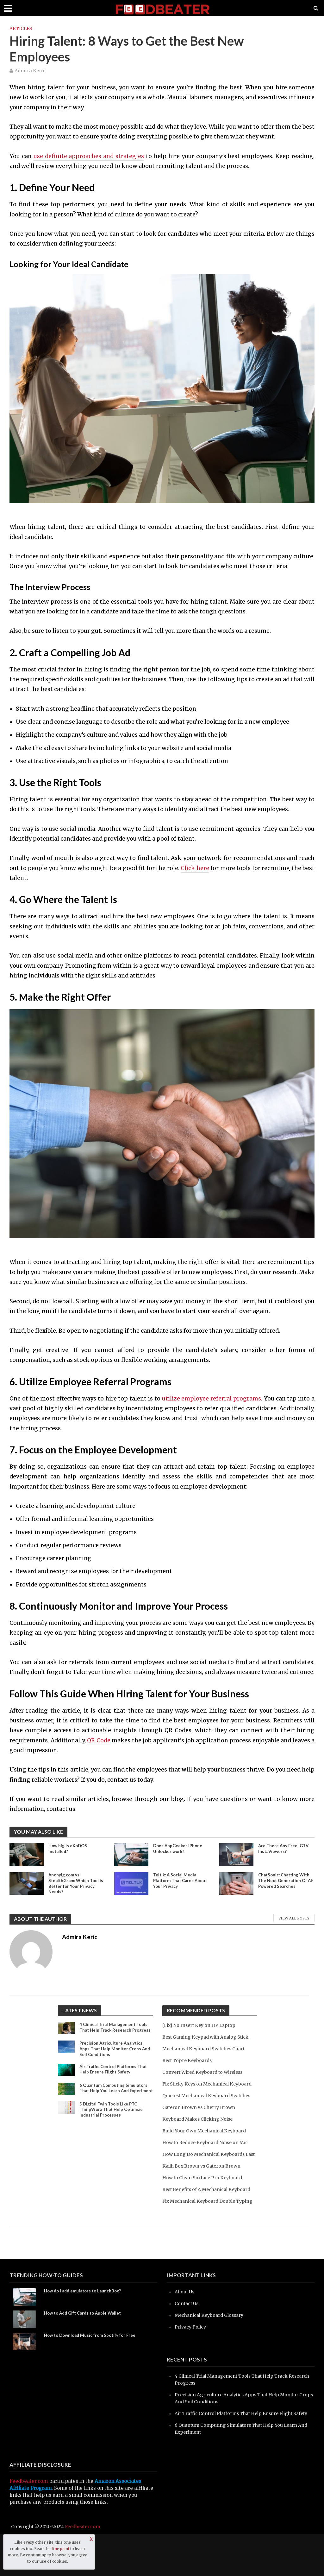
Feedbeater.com (28, 2523)
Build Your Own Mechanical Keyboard (207, 2145)
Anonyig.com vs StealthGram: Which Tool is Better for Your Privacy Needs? (75, 1884)
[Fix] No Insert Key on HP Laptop (201, 2025)
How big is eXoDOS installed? (68, 1849)
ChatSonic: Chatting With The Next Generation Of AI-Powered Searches (285, 1881)
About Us (185, 2326)
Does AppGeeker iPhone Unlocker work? (178, 1849)
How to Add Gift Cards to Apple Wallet (85, 2348)
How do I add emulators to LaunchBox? (85, 2326)
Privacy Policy (192, 2362)
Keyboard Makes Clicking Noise (200, 2133)
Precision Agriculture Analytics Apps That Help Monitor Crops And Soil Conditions (112, 2055)
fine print (60, 2548)
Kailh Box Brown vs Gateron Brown (204, 2187)
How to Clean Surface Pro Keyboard (204, 2198)
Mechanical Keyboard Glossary (212, 2350)
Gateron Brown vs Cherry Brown (201, 2121)
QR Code (98, 1740)
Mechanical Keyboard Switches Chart (207, 2049)
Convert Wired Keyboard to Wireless (206, 2072)
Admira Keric (30, 71)
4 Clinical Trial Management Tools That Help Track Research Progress (115, 2031)
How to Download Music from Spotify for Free (92, 2370)
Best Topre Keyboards (188, 2060)
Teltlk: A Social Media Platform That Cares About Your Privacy (176, 1881)
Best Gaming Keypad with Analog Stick (209, 2037)
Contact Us (187, 2338)
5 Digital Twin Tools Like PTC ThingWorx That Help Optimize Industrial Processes (112, 2122)
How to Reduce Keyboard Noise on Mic (208, 2156)
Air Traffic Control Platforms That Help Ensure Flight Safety (115, 2076)
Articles (20, 28)
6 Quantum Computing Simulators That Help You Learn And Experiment (115, 2098)
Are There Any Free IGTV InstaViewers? (284, 1849)
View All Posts (293, 1918)
